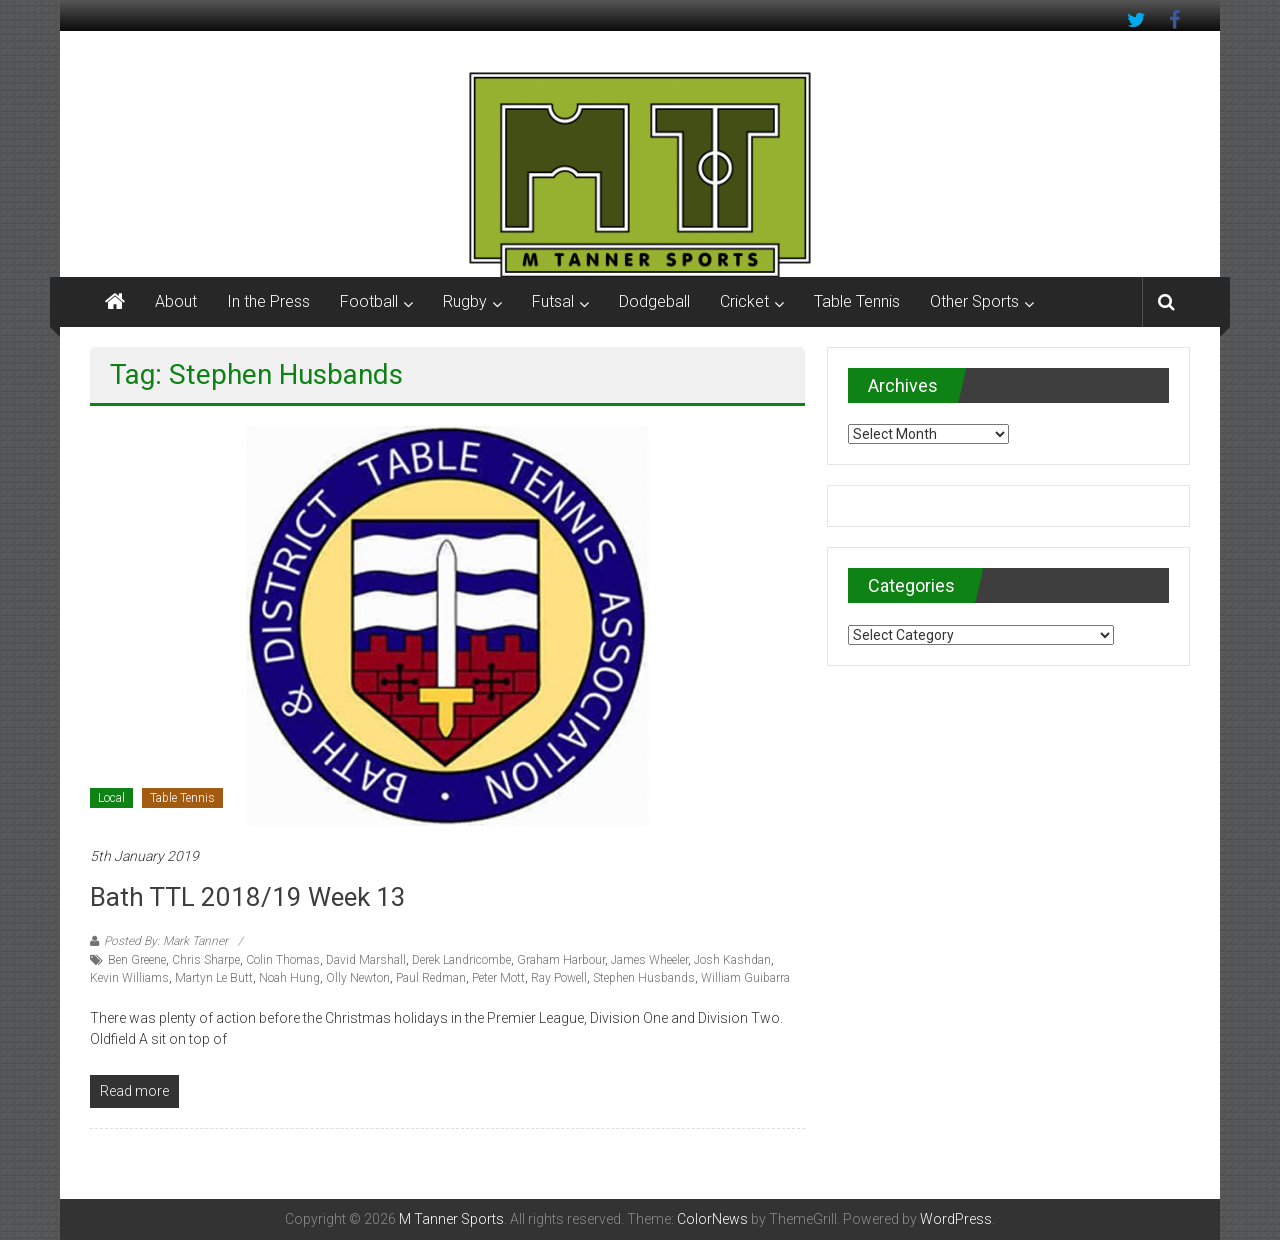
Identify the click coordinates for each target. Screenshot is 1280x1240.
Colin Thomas (283, 960)
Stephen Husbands (644, 978)
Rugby (465, 301)
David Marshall (366, 960)
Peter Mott (498, 978)
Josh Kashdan (732, 960)
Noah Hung (289, 978)
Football (369, 301)
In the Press (268, 301)
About (176, 301)
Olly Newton (358, 978)
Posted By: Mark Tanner (166, 941)
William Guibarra (745, 978)
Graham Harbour (561, 960)
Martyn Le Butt (214, 978)
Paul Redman (431, 978)
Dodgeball (654, 301)
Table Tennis (857, 301)
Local (111, 798)
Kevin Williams (129, 978)
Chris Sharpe (206, 960)
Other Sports (974, 301)
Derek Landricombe (461, 960)
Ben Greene (137, 960)
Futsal (553, 301)
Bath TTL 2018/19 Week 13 (248, 897)
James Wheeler (649, 960)
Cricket (744, 301)
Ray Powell (559, 978)
